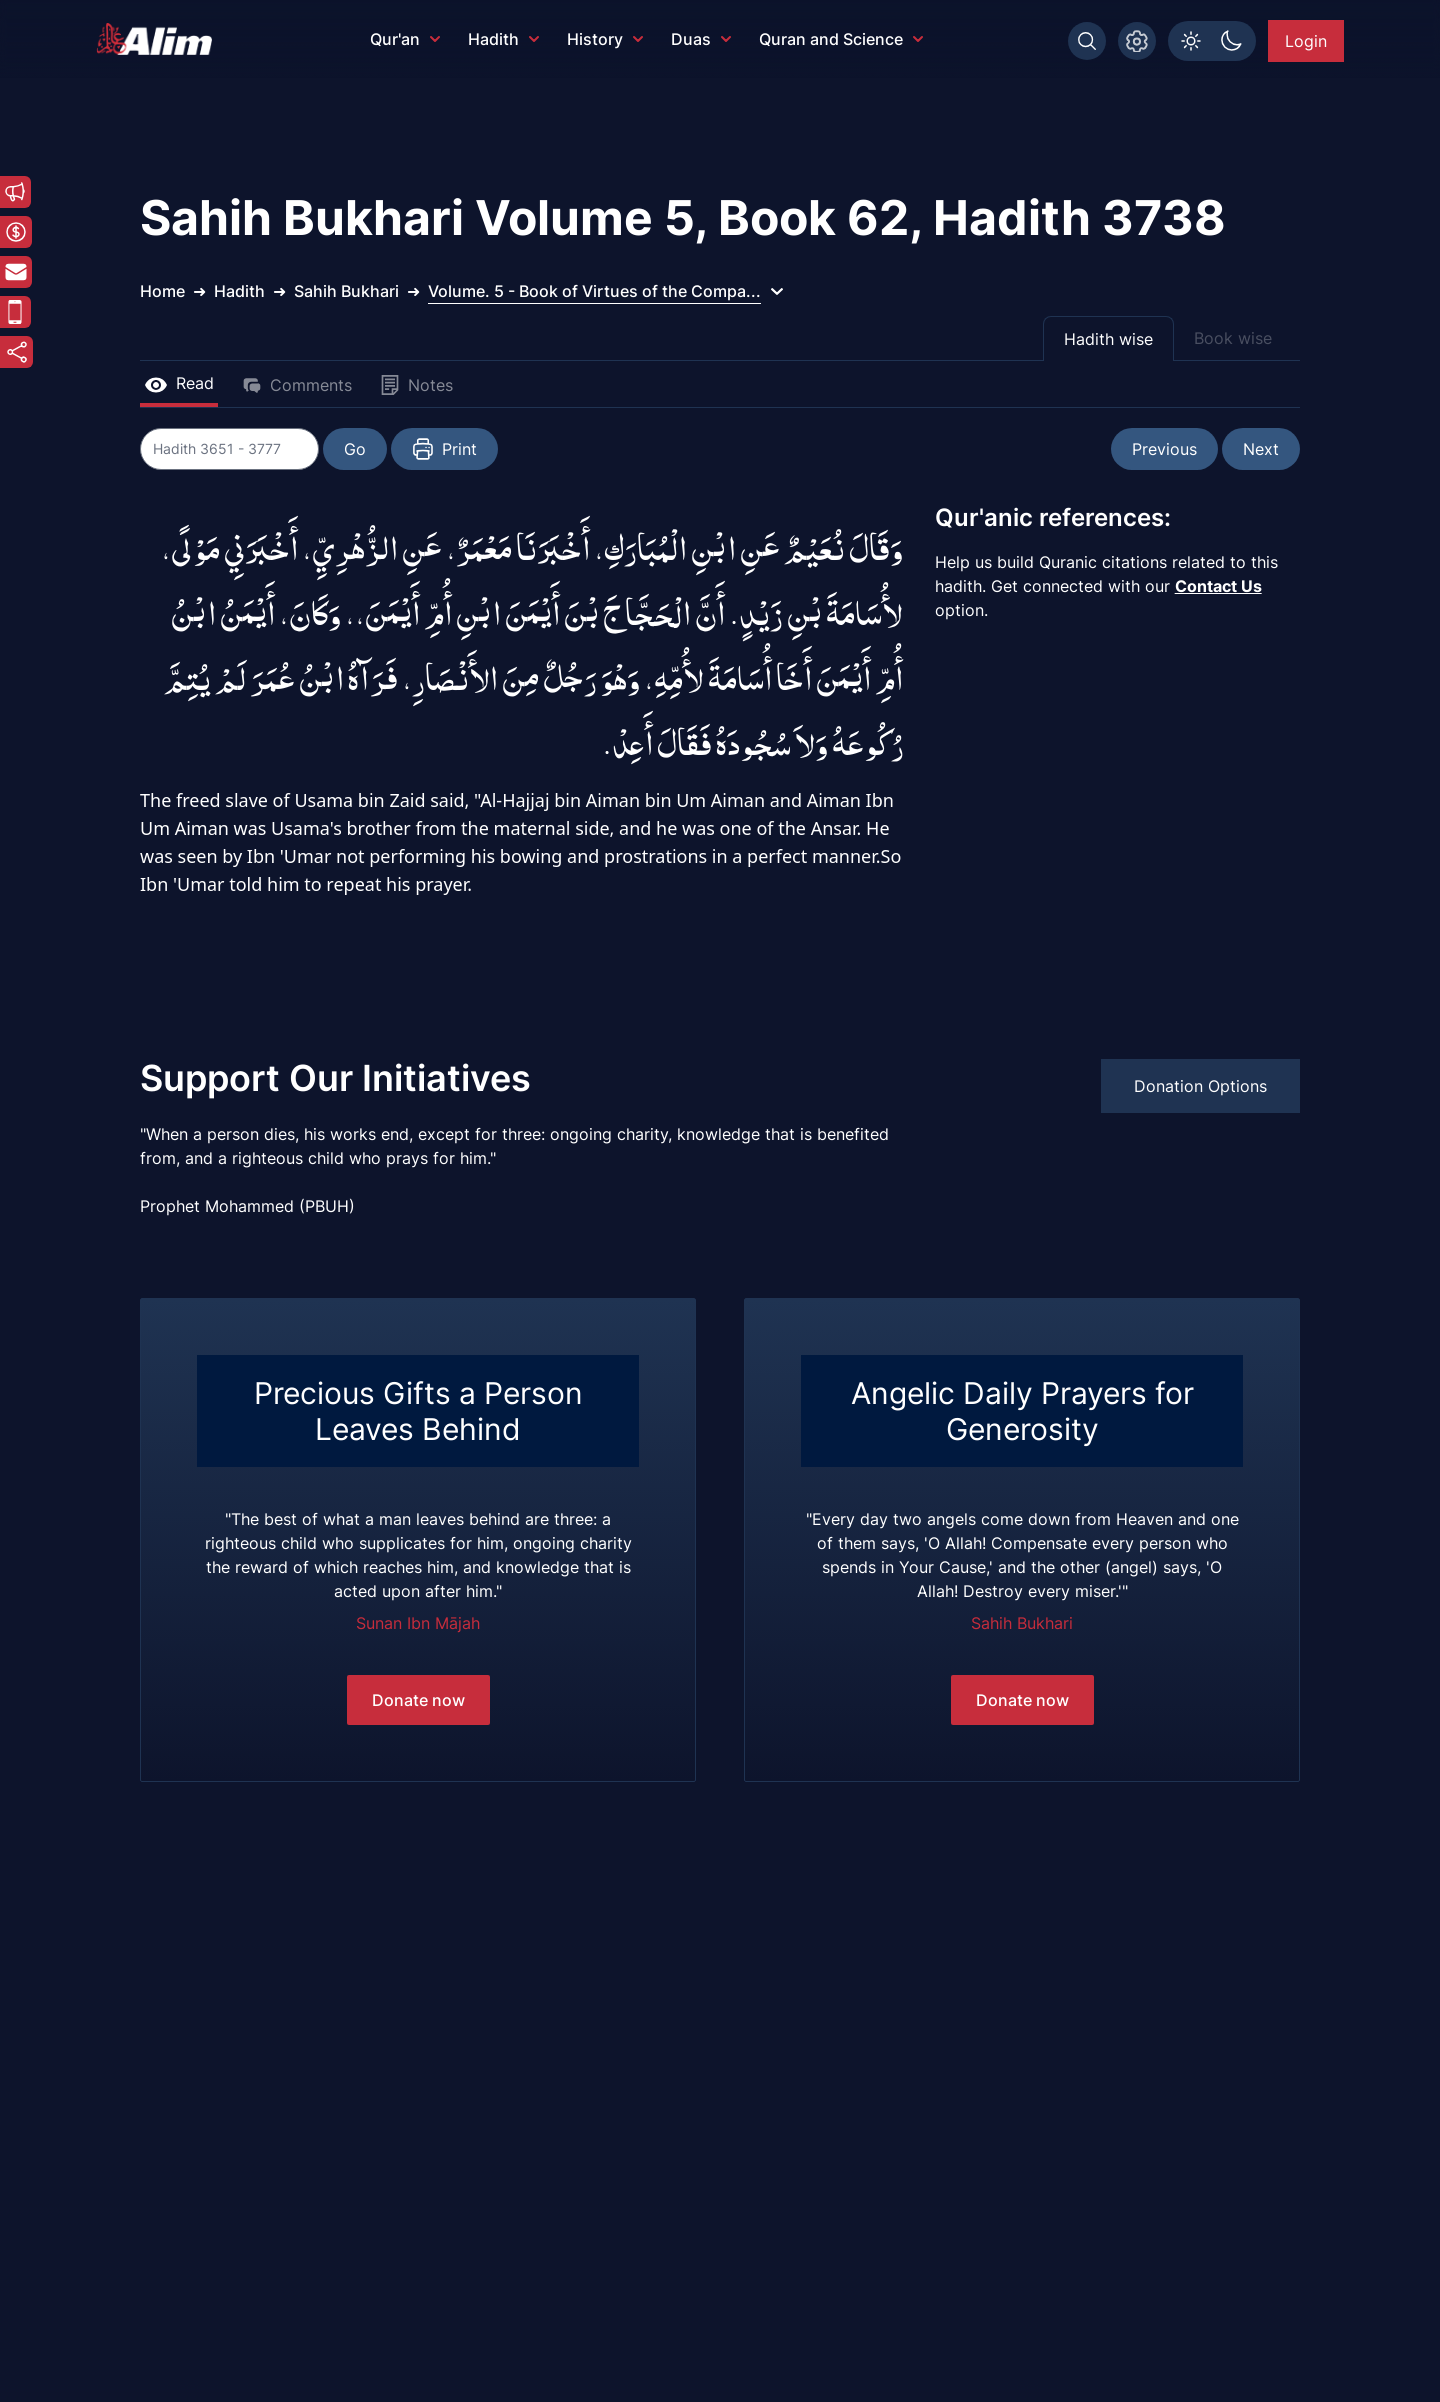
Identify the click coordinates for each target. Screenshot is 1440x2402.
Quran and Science (841, 39)
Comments (297, 385)
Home (162, 291)
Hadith (503, 39)
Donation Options (1200, 1086)
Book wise (1233, 338)
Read (179, 383)
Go (356, 449)
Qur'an (405, 39)
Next (1261, 449)
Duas (701, 39)
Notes (416, 385)
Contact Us (1218, 586)
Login (1306, 41)
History (605, 39)
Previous (1164, 449)
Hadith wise (1108, 339)
